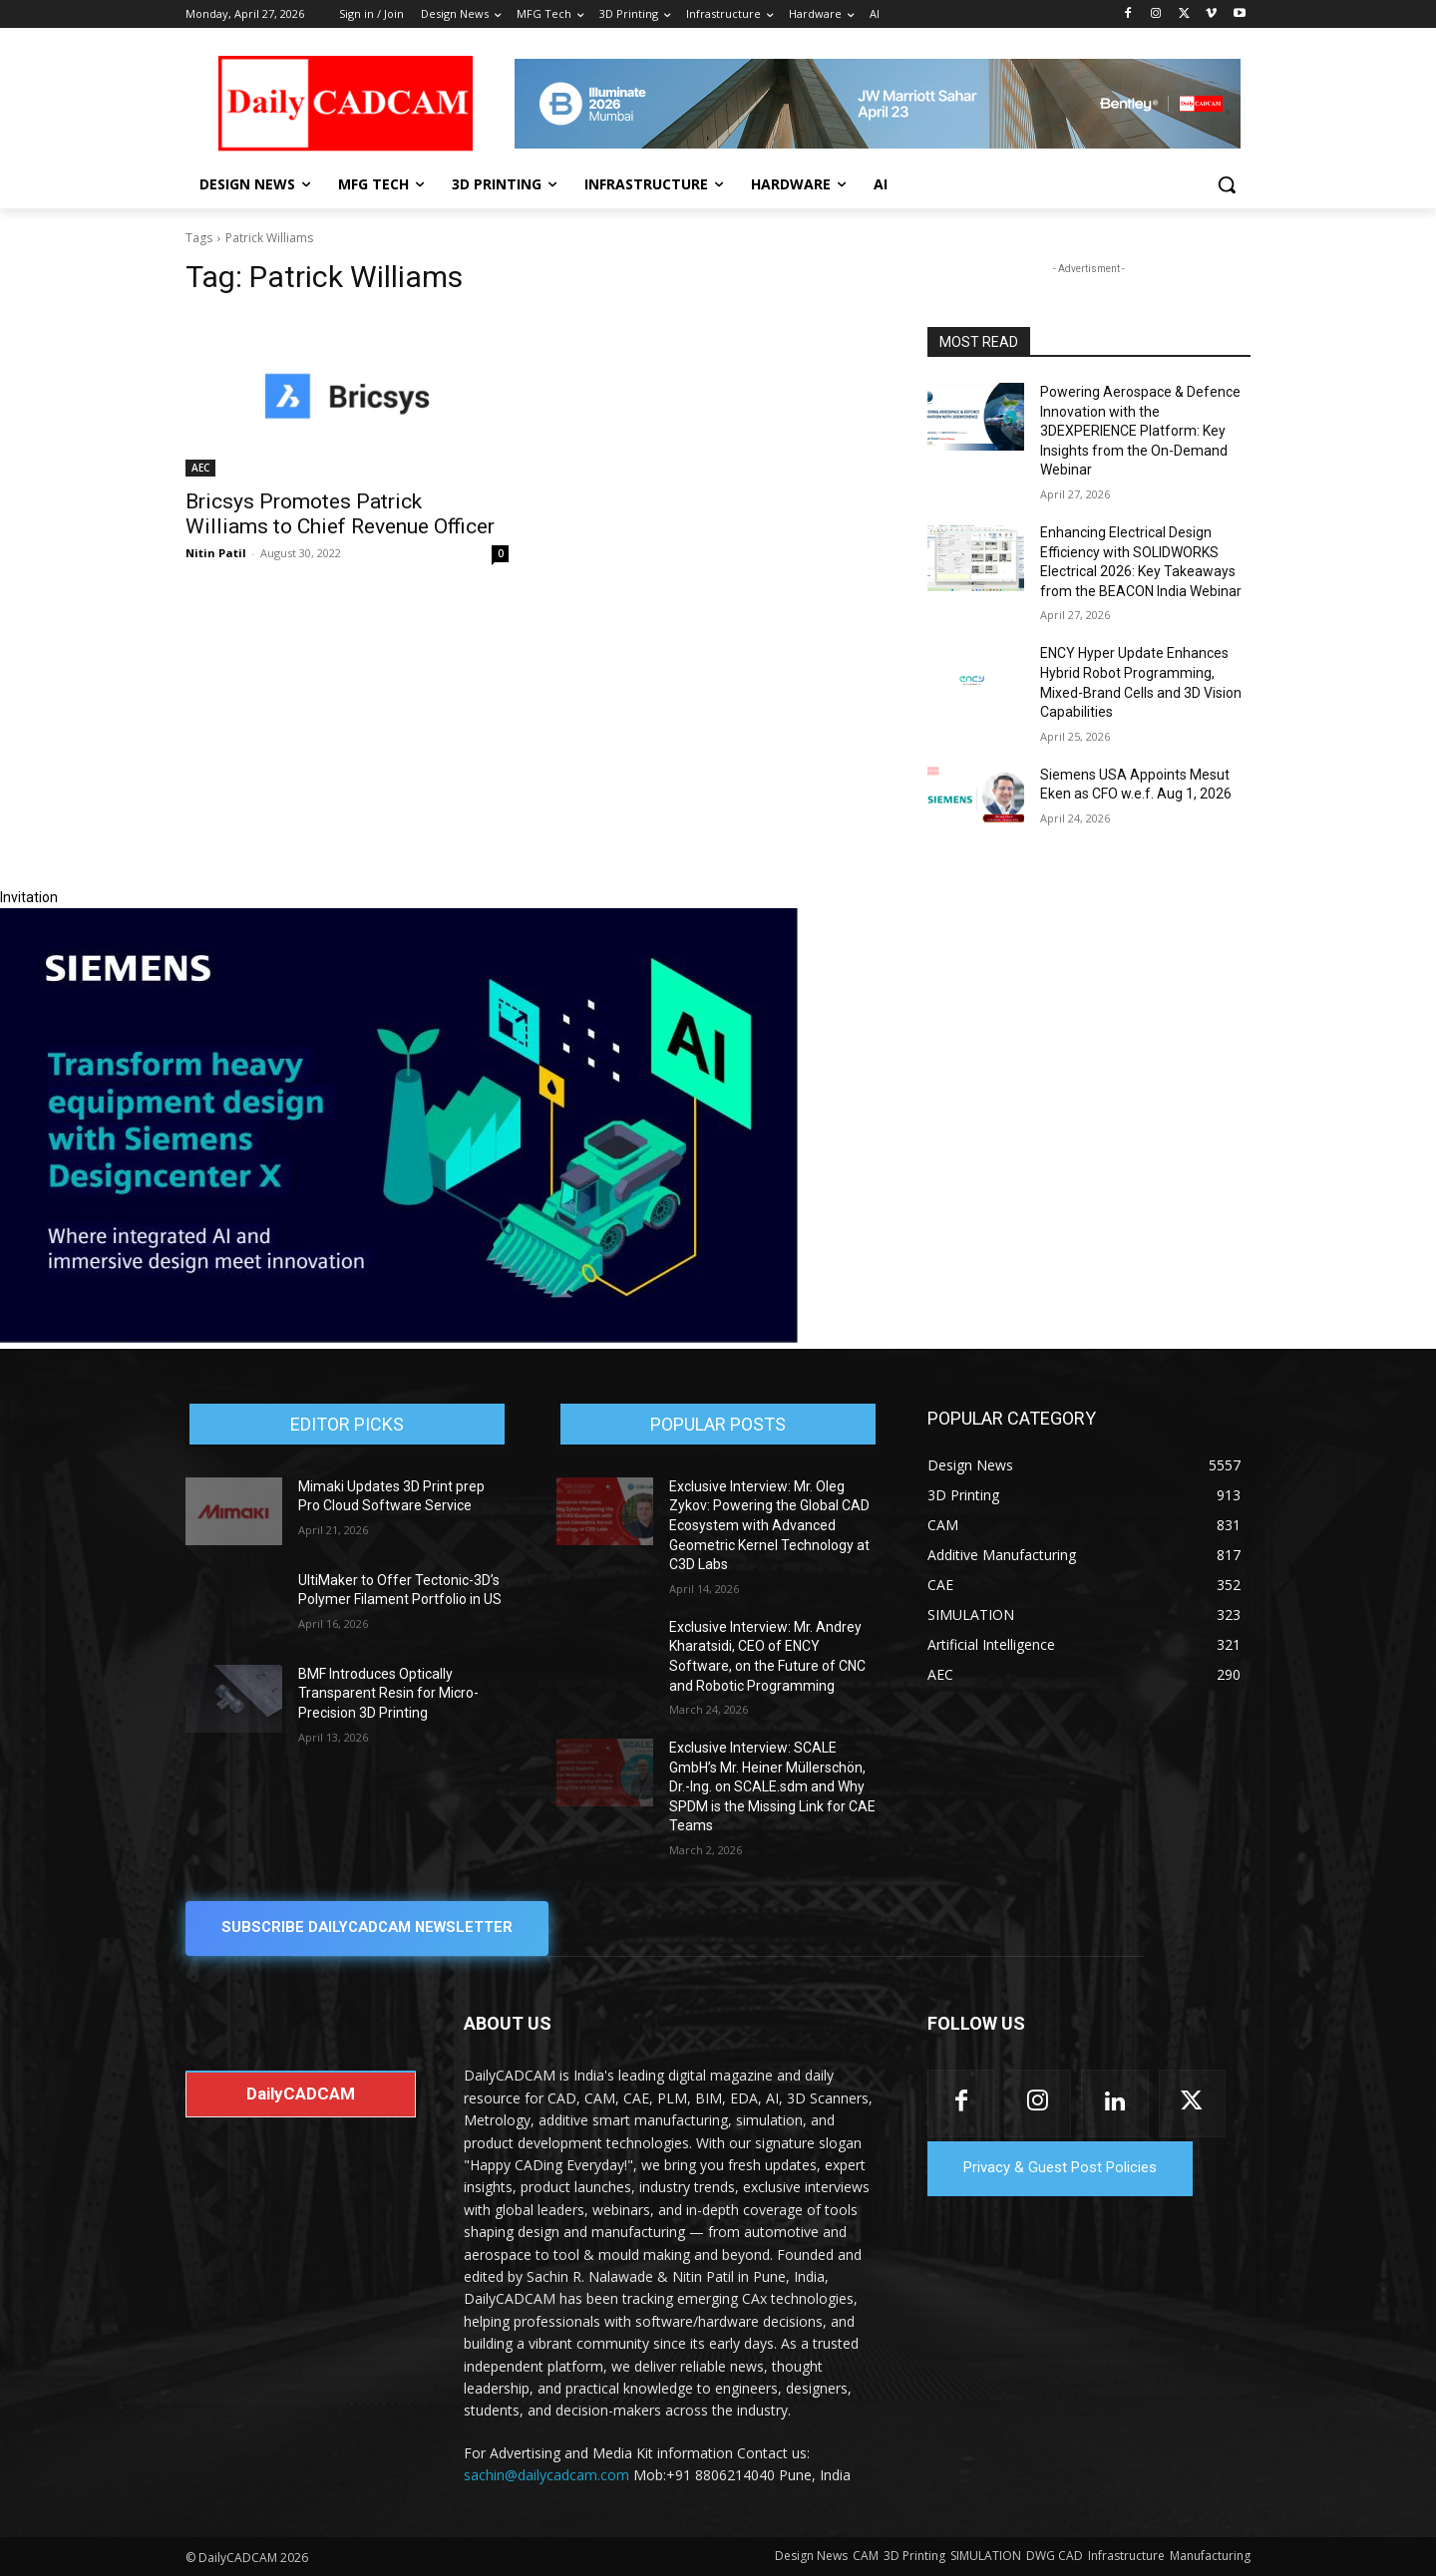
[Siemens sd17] (399, 1338)
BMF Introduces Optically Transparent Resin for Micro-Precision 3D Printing (388, 1693)
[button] (1227, 184)
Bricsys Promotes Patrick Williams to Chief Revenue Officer (340, 513)
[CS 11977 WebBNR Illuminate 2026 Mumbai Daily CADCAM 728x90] (878, 104)
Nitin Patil (215, 552)
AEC (200, 468)
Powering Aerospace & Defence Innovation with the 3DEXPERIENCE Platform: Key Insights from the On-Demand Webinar (1140, 431)
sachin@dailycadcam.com (546, 2475)
